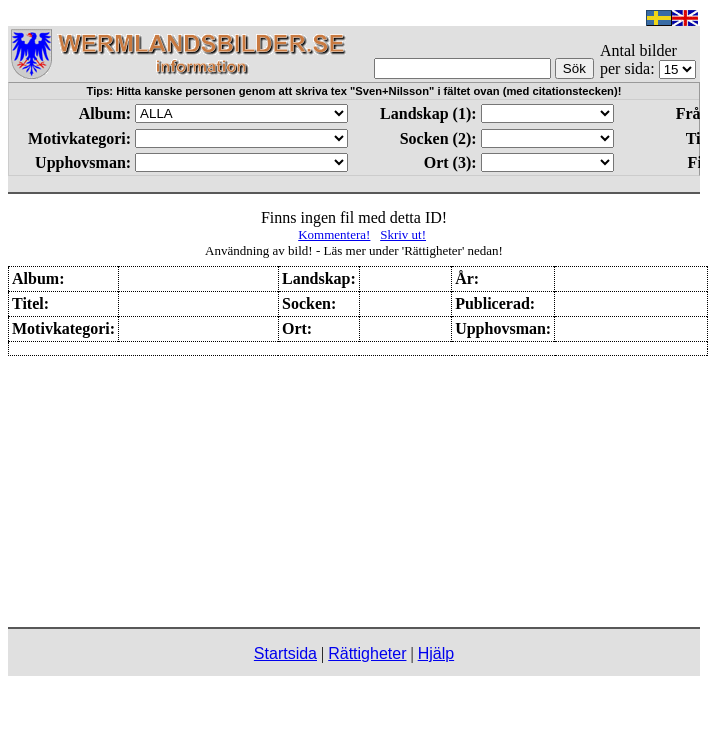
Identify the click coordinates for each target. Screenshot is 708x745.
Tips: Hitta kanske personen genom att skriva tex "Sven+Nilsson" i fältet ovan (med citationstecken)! (354, 91)
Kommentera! (334, 234)
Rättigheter (367, 653)
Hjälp (436, 653)
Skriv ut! (403, 234)
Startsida (285, 653)
